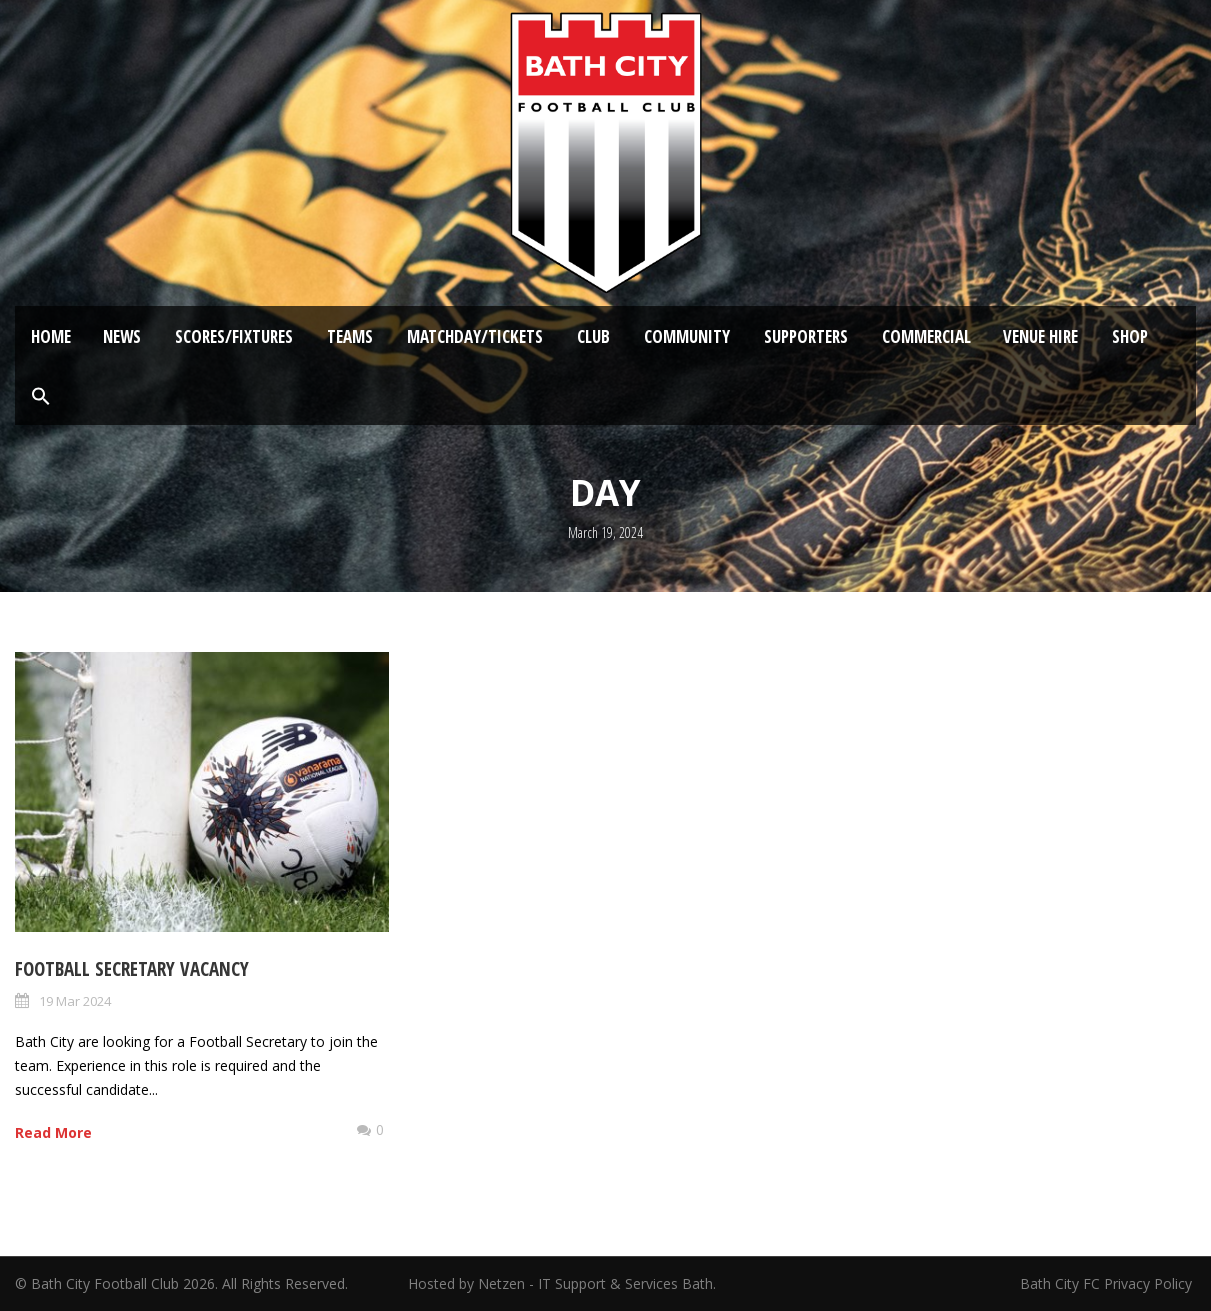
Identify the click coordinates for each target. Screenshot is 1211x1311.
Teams (350, 336)
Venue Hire (1040, 336)
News (122, 336)
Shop (1130, 336)
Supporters (806, 336)
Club (593, 336)
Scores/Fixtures (234, 336)
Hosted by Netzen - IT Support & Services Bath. (562, 1283)
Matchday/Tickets (475, 336)
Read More (53, 1132)
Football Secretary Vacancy (132, 969)
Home (51, 336)
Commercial (926, 336)
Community (687, 336)
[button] (41, 397)
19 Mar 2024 (75, 1001)
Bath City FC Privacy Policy (1108, 1283)
